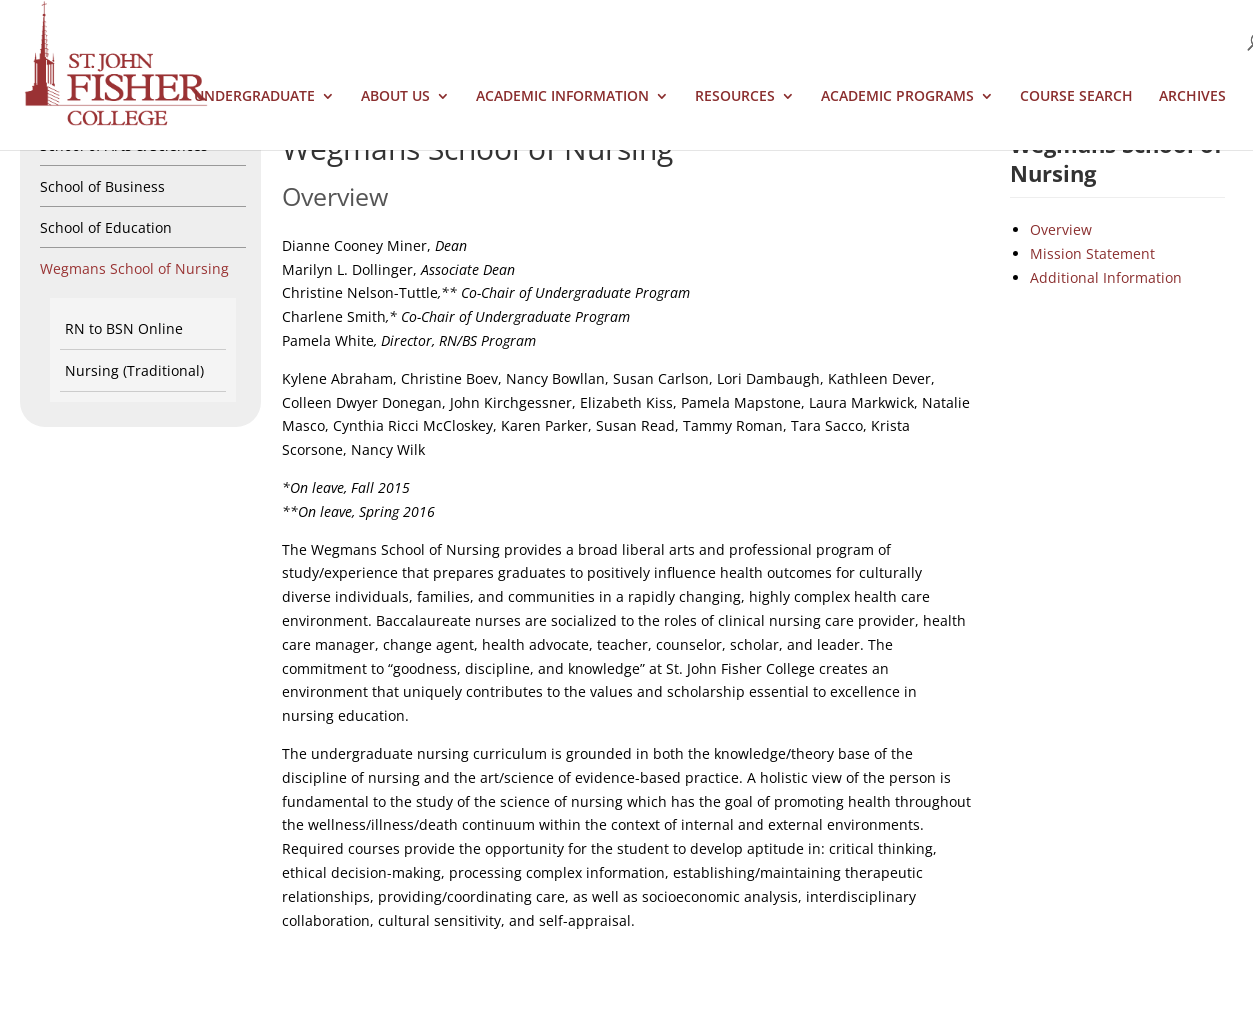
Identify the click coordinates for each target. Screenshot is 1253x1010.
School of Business (102, 186)
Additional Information (1106, 277)
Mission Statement (1092, 253)
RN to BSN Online (124, 328)
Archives (1192, 97)
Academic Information (562, 97)
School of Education (106, 227)
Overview (1061, 229)
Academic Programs (897, 97)
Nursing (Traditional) (134, 370)
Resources (735, 97)
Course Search (1076, 97)
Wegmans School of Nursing (134, 268)
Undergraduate (254, 97)
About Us (395, 97)
